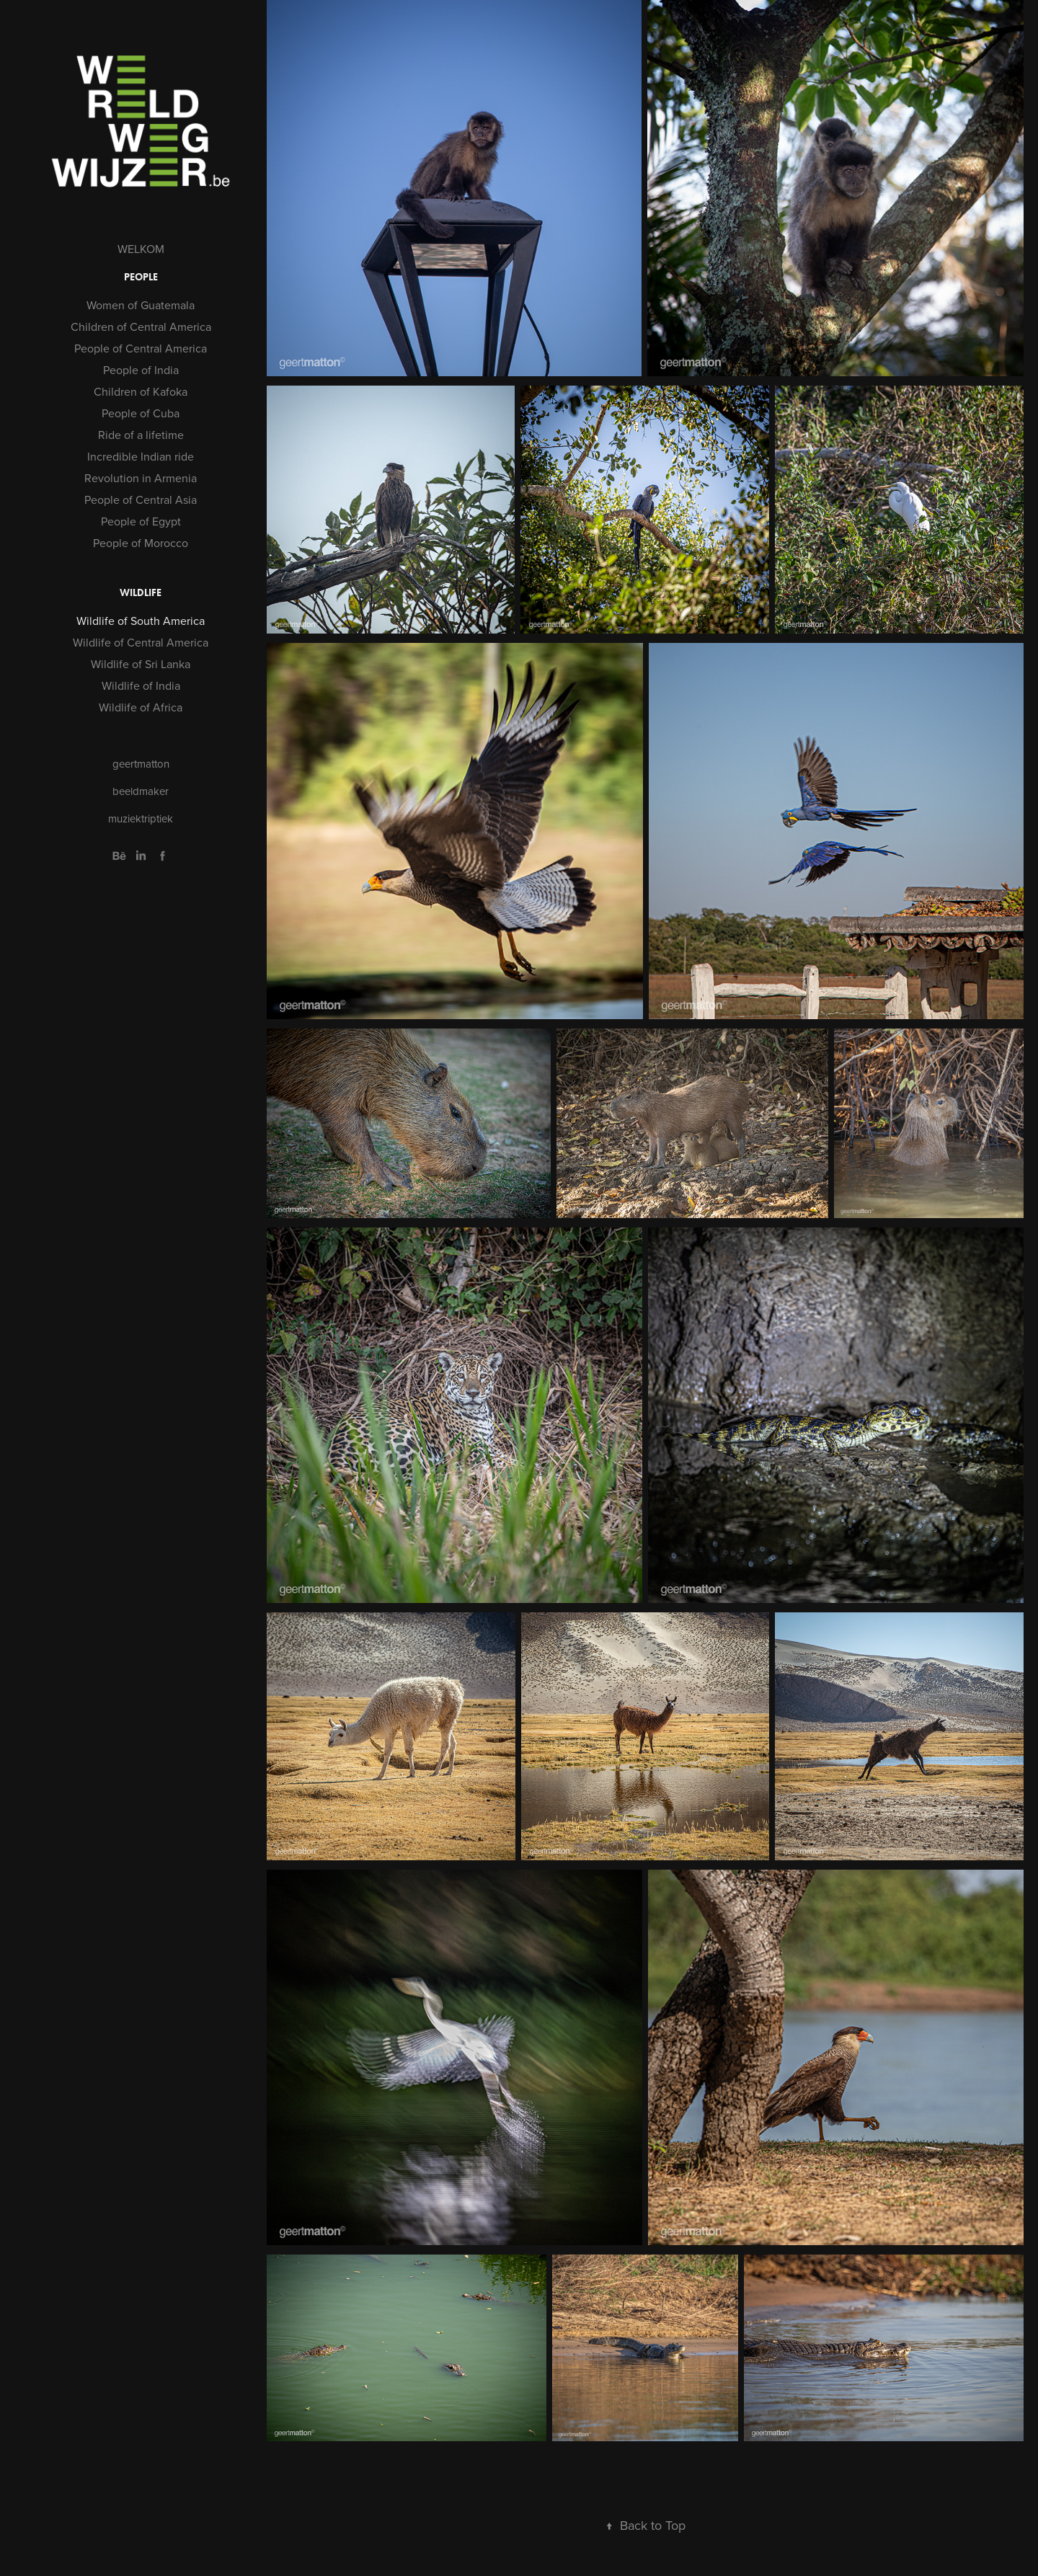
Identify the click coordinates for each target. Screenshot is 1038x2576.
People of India (141, 370)
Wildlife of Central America (140, 642)
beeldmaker (140, 791)
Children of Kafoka (140, 391)
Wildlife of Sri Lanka (140, 664)
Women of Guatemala (140, 305)
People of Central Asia (140, 499)
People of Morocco (140, 543)
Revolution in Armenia (140, 478)
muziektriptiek (140, 818)
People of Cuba (140, 413)
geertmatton (140, 763)
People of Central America (140, 348)
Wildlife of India (141, 685)
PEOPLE (141, 277)
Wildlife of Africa (140, 707)
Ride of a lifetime (141, 435)
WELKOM (140, 249)
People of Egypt (141, 521)
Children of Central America (141, 326)
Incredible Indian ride (140, 456)
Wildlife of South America (140, 621)
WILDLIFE (140, 593)
